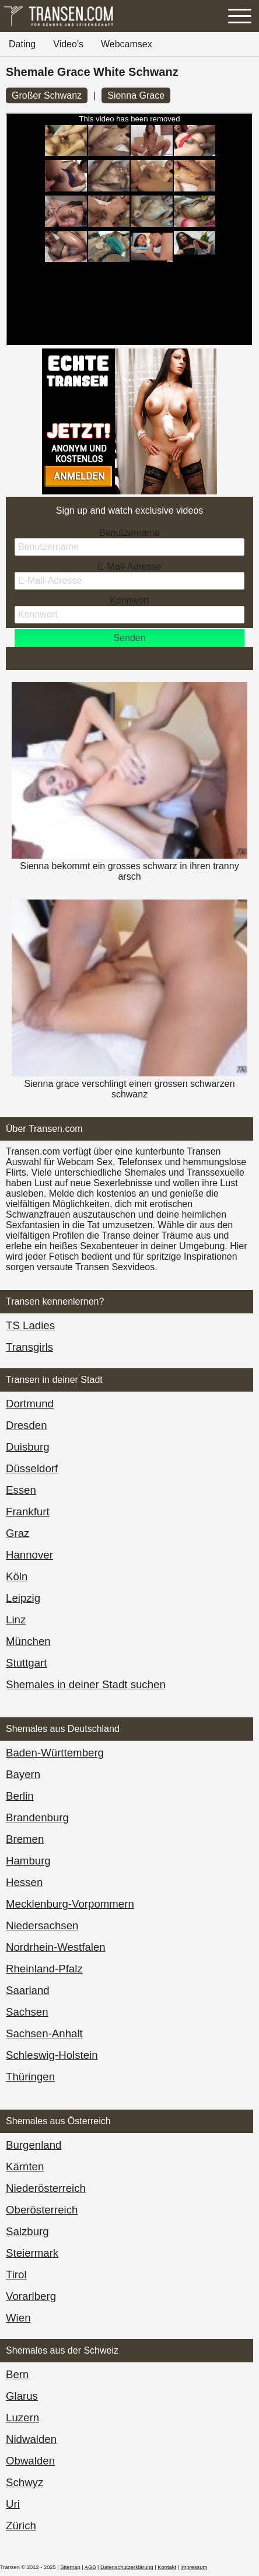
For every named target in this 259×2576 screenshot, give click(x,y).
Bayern (23, 1774)
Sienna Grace (135, 95)
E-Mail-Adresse (129, 566)
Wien (18, 2318)
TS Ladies (30, 1325)
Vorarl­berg (31, 2296)
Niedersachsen (42, 1925)
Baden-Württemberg (55, 1753)
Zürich (21, 2525)
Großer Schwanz (47, 95)
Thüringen (30, 2076)
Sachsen (27, 2012)
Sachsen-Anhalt (44, 2033)
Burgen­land (33, 2145)
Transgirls (29, 1347)
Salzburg (27, 2231)
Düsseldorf (32, 1468)
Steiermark (32, 2253)
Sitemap (70, 2567)
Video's (68, 44)
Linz (16, 1619)
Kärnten (25, 2166)
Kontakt (167, 2567)
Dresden (26, 1425)
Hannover (29, 1555)
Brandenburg (37, 1817)
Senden (129, 638)
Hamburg (28, 1861)
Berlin (20, 1796)
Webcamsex (126, 44)
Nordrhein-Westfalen (56, 1947)
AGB (90, 2567)
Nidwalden (31, 2439)
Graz (17, 1533)
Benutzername (129, 533)
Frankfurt (28, 1511)
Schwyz (24, 2482)
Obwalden (30, 2461)
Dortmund (30, 1403)
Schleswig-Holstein (52, 2055)
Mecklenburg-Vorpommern (70, 1904)
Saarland (28, 1990)
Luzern (22, 2417)
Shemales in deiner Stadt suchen (86, 1684)
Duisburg (28, 1447)
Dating (22, 44)
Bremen (25, 1839)
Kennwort (129, 600)
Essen (21, 1490)
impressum (194, 2567)
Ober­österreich (42, 2210)
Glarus (22, 2396)
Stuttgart (26, 1663)
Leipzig (23, 1598)
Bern (17, 2374)
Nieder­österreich (46, 2188)
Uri (13, 2504)
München (28, 1641)
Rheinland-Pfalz (44, 1968)
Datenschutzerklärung (126, 2567)
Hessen (24, 1882)
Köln (16, 1576)
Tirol (16, 2274)
